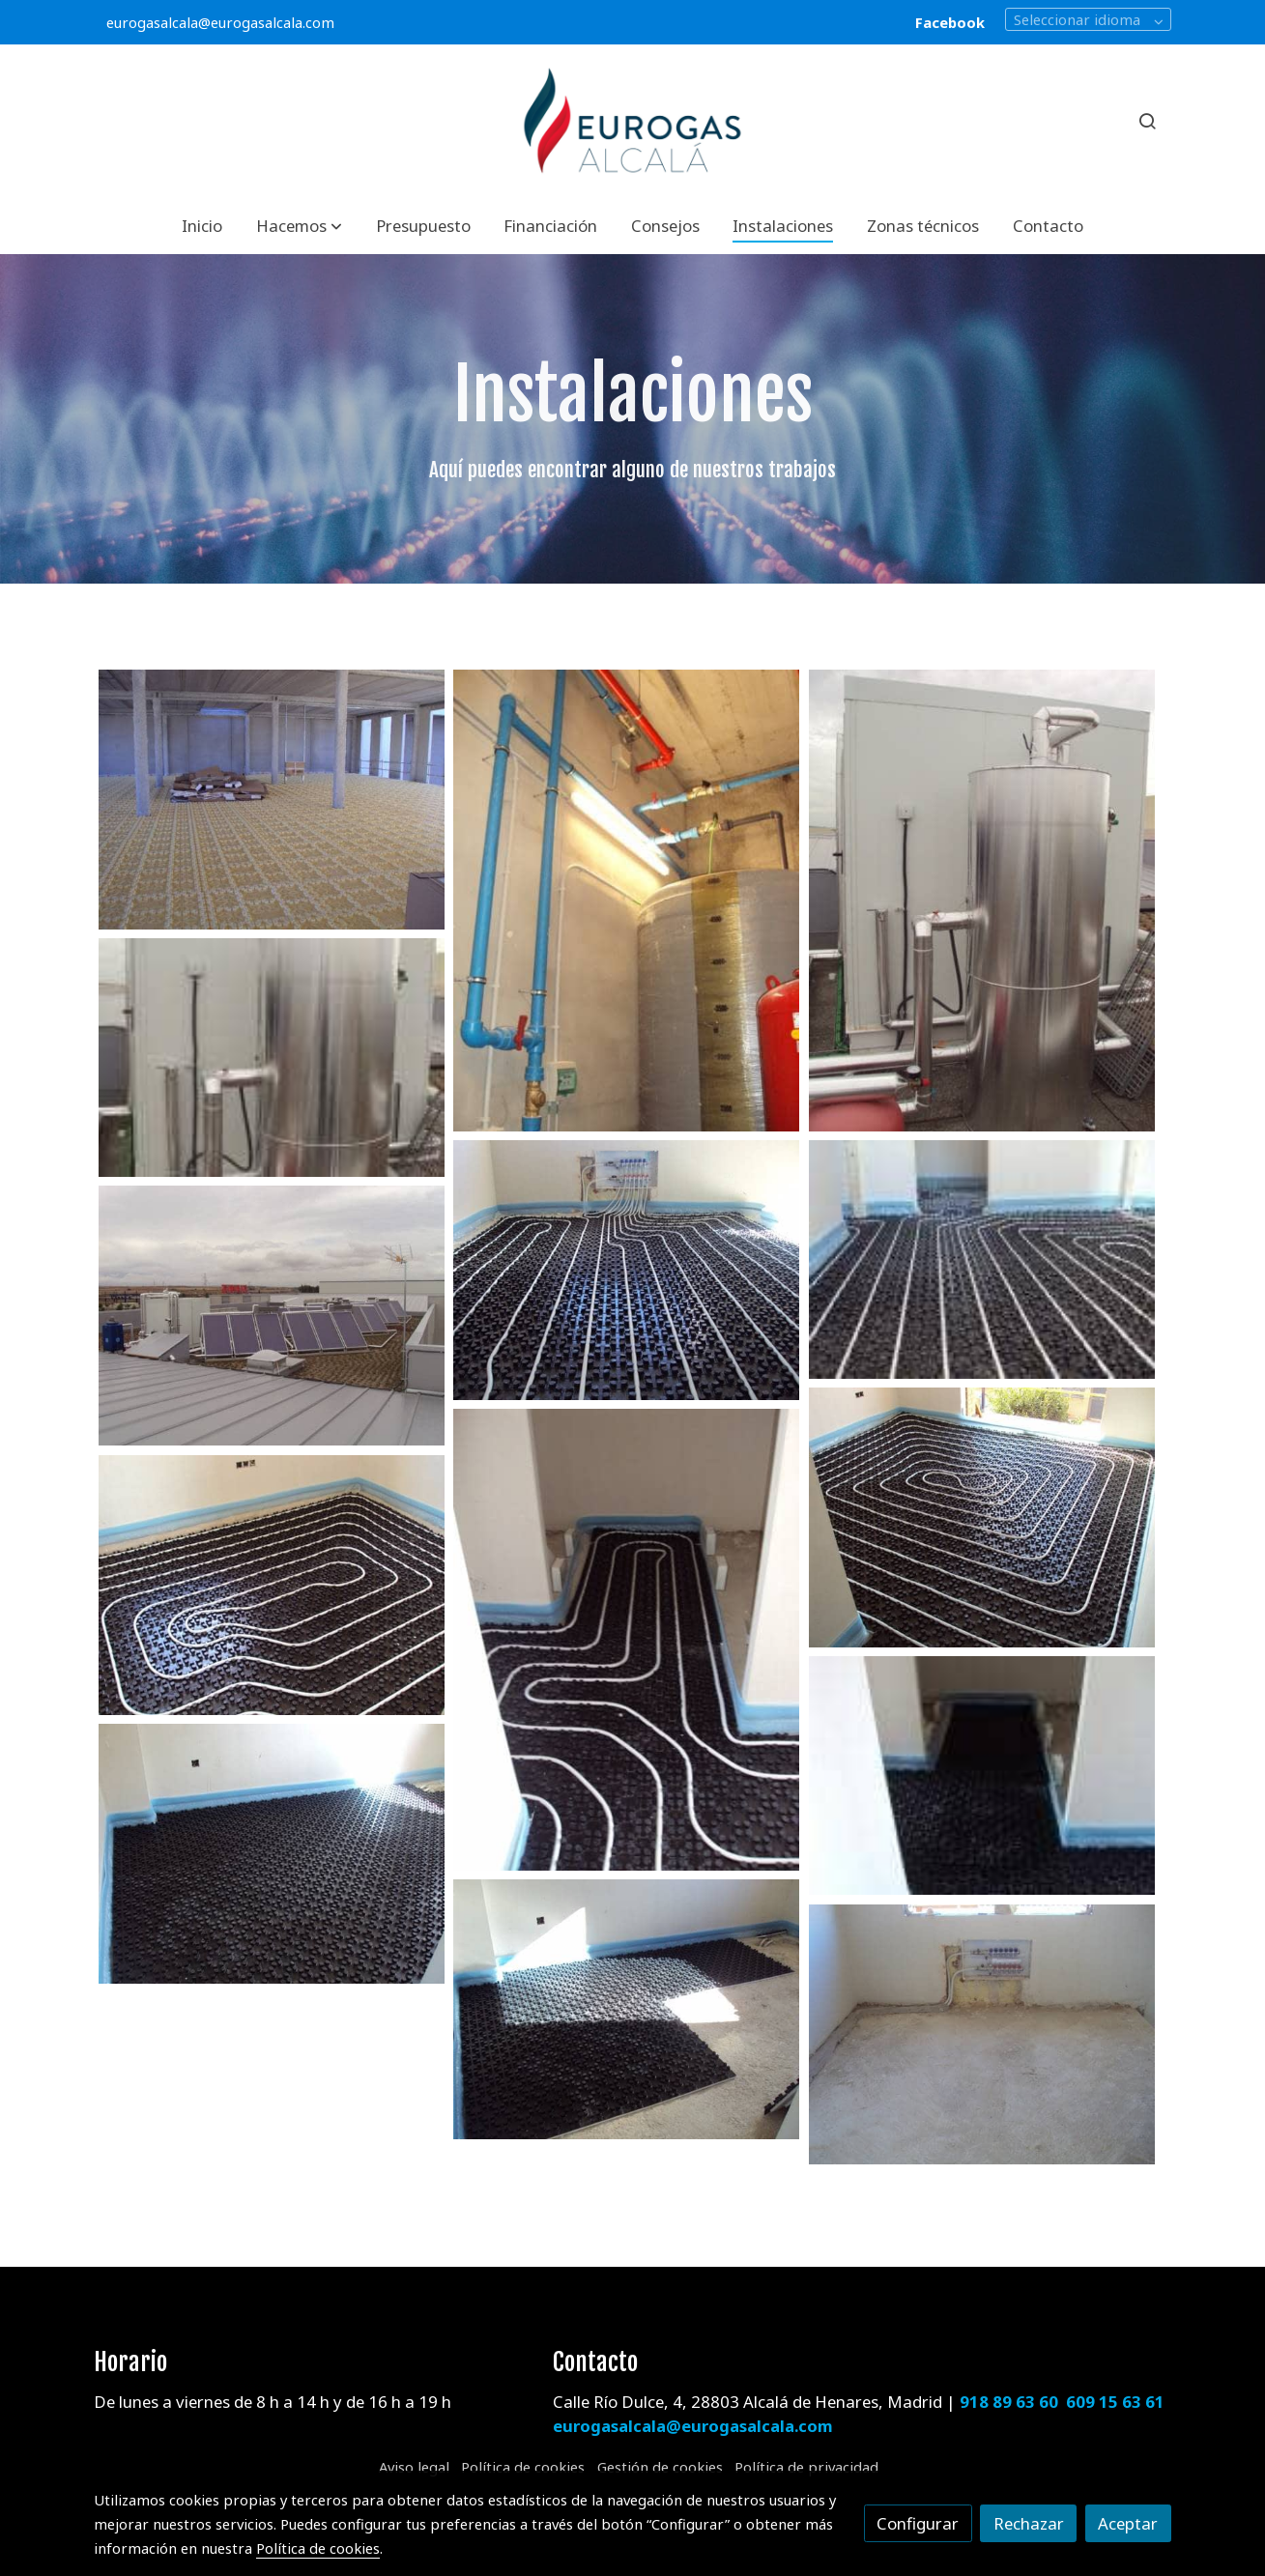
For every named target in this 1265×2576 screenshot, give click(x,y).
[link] (632, 121)
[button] (299, 225)
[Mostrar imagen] (272, 799)
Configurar (918, 2523)
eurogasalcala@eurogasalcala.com (220, 22)
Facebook (950, 22)
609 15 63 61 (1115, 2401)
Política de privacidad (806, 2466)
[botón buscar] (1147, 120)
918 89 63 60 (1009, 2401)
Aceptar (1128, 2523)
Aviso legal (414, 2466)
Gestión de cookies (660, 2466)
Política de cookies (523, 2466)
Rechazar (1028, 2523)
